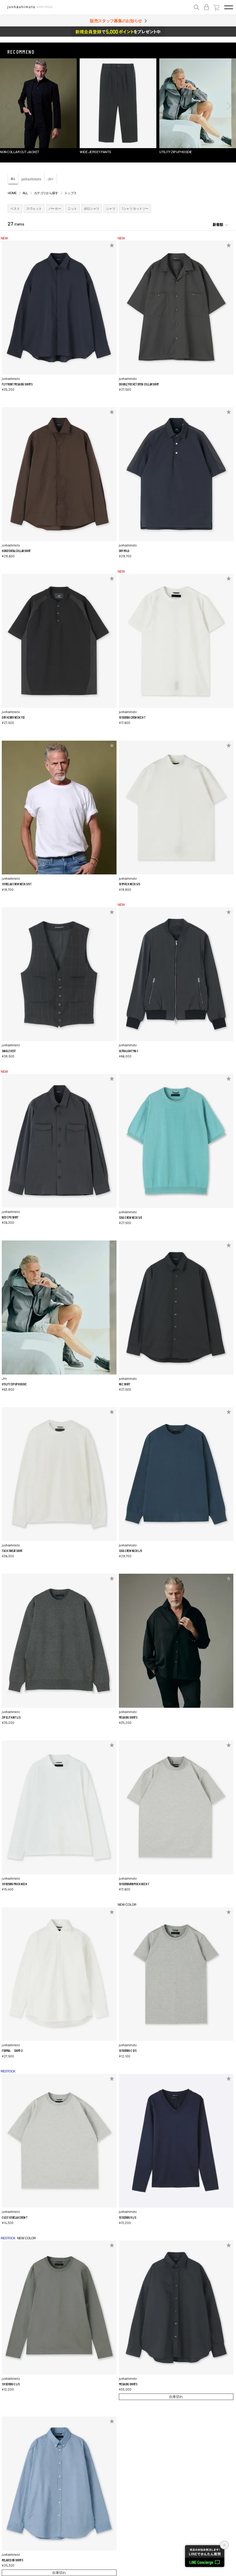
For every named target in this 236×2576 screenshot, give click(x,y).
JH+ (50, 178)
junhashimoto (31, 178)
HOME (12, 193)
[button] (7, 106)
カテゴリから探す (46, 193)
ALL (13, 178)
